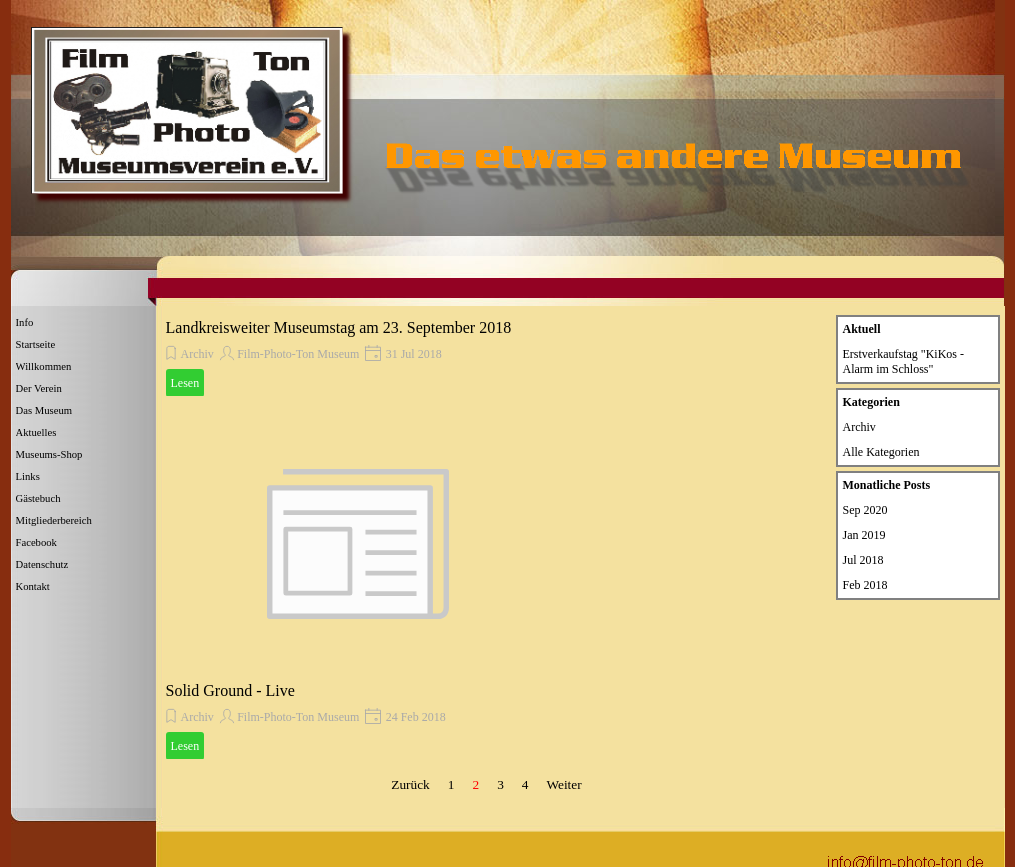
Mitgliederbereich (54, 520)
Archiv (197, 354)
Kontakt (33, 586)
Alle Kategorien (881, 452)
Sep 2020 (865, 510)
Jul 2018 (863, 560)
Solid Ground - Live (230, 690)
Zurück (410, 784)
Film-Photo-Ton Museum (298, 354)
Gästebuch (38, 498)
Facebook (36, 542)
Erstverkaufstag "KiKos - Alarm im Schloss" (904, 361)
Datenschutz (42, 564)
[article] (358, 357)
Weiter (563, 784)
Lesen (185, 383)
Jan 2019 (864, 535)
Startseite (36, 344)
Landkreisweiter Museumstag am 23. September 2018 (339, 327)
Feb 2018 (865, 585)
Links (28, 476)
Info (25, 322)
